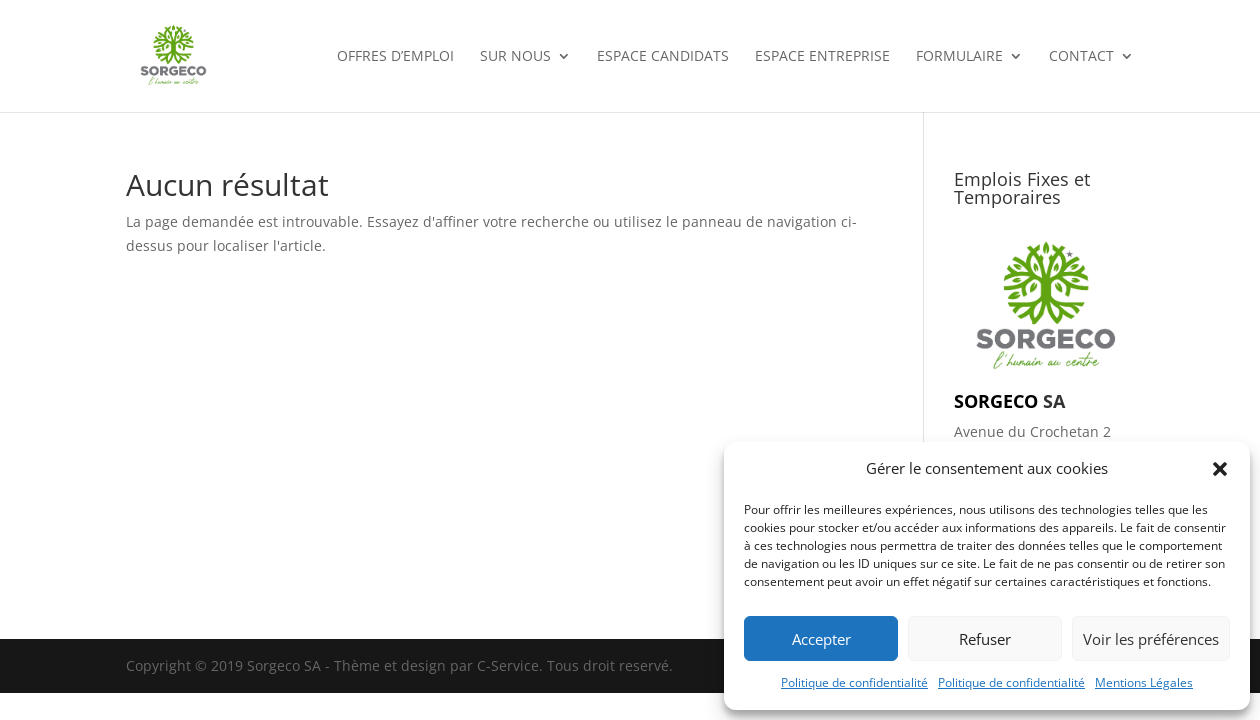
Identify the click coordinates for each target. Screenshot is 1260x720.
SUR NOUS (515, 57)
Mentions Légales (1144, 682)
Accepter (821, 639)
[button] (1220, 469)
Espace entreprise (822, 57)
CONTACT (1081, 57)
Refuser (985, 639)
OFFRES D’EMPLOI (395, 57)
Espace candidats (663, 57)
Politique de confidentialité (854, 682)
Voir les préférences (1151, 639)
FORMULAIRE (959, 57)
